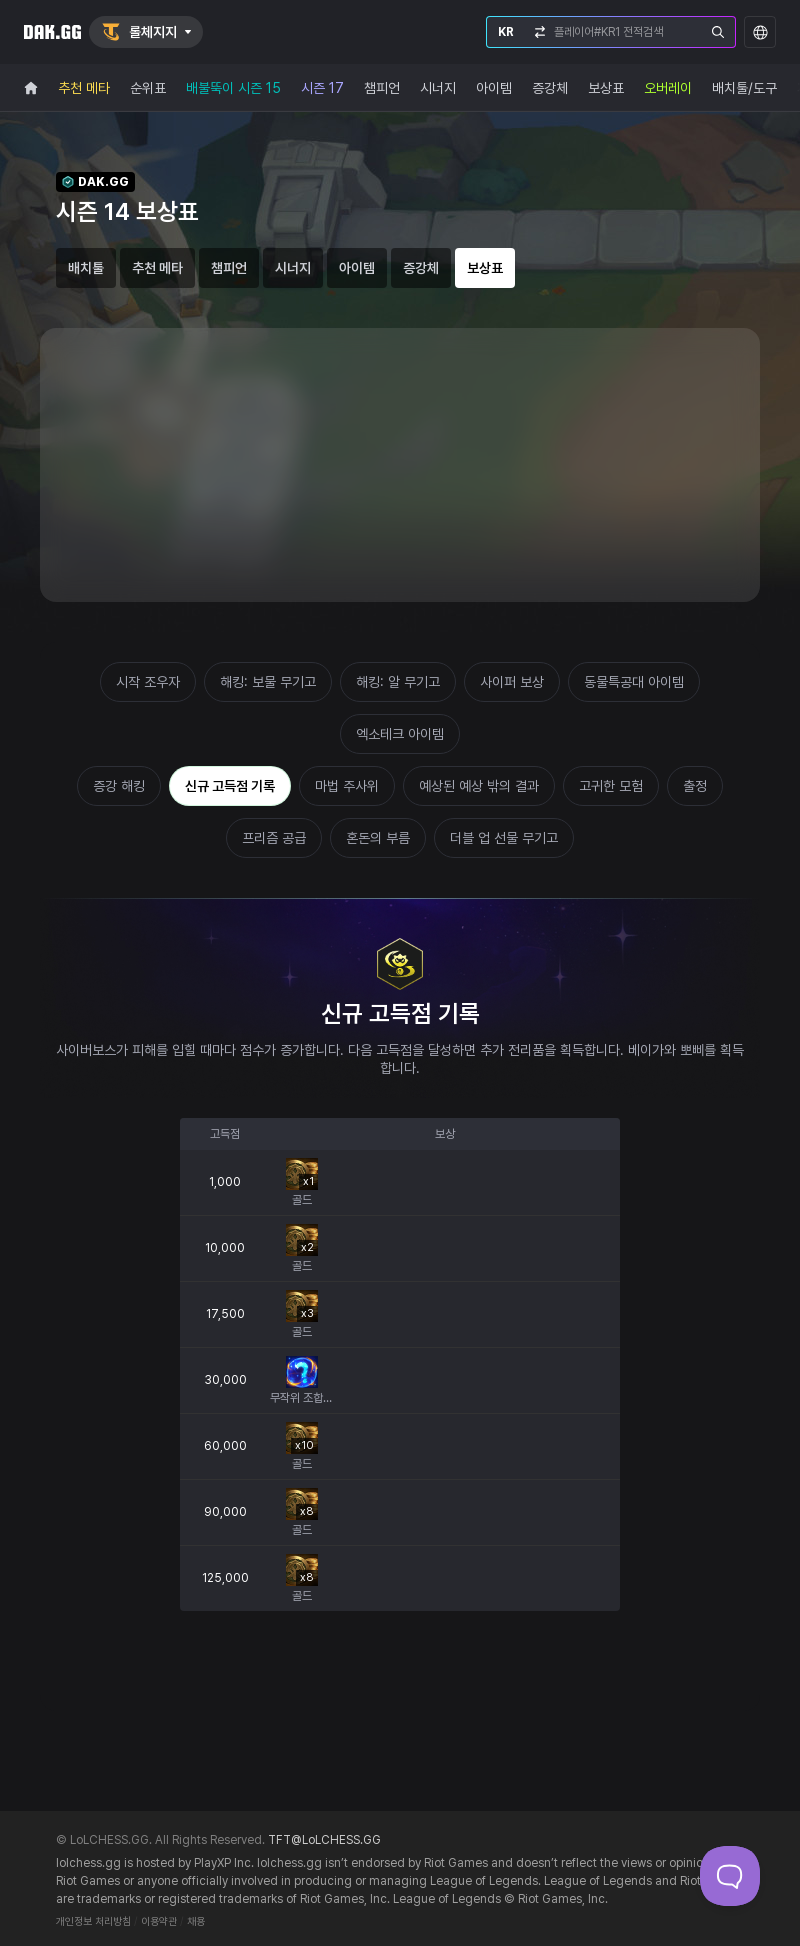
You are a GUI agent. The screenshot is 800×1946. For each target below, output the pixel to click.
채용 (196, 1921)
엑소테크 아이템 (400, 734)
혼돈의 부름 (378, 838)
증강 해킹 (119, 786)
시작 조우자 (148, 682)
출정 (695, 786)
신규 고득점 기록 (230, 786)
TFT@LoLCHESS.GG (324, 1840)
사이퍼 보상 (512, 682)
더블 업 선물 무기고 (504, 838)
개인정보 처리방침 (93, 1921)
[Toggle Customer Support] (730, 1876)
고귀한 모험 (611, 786)
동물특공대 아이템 (634, 682)
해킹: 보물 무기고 (268, 682)
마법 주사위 (347, 786)
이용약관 (159, 1921)
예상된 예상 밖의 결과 (479, 786)
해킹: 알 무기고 (398, 682)
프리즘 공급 (274, 838)
